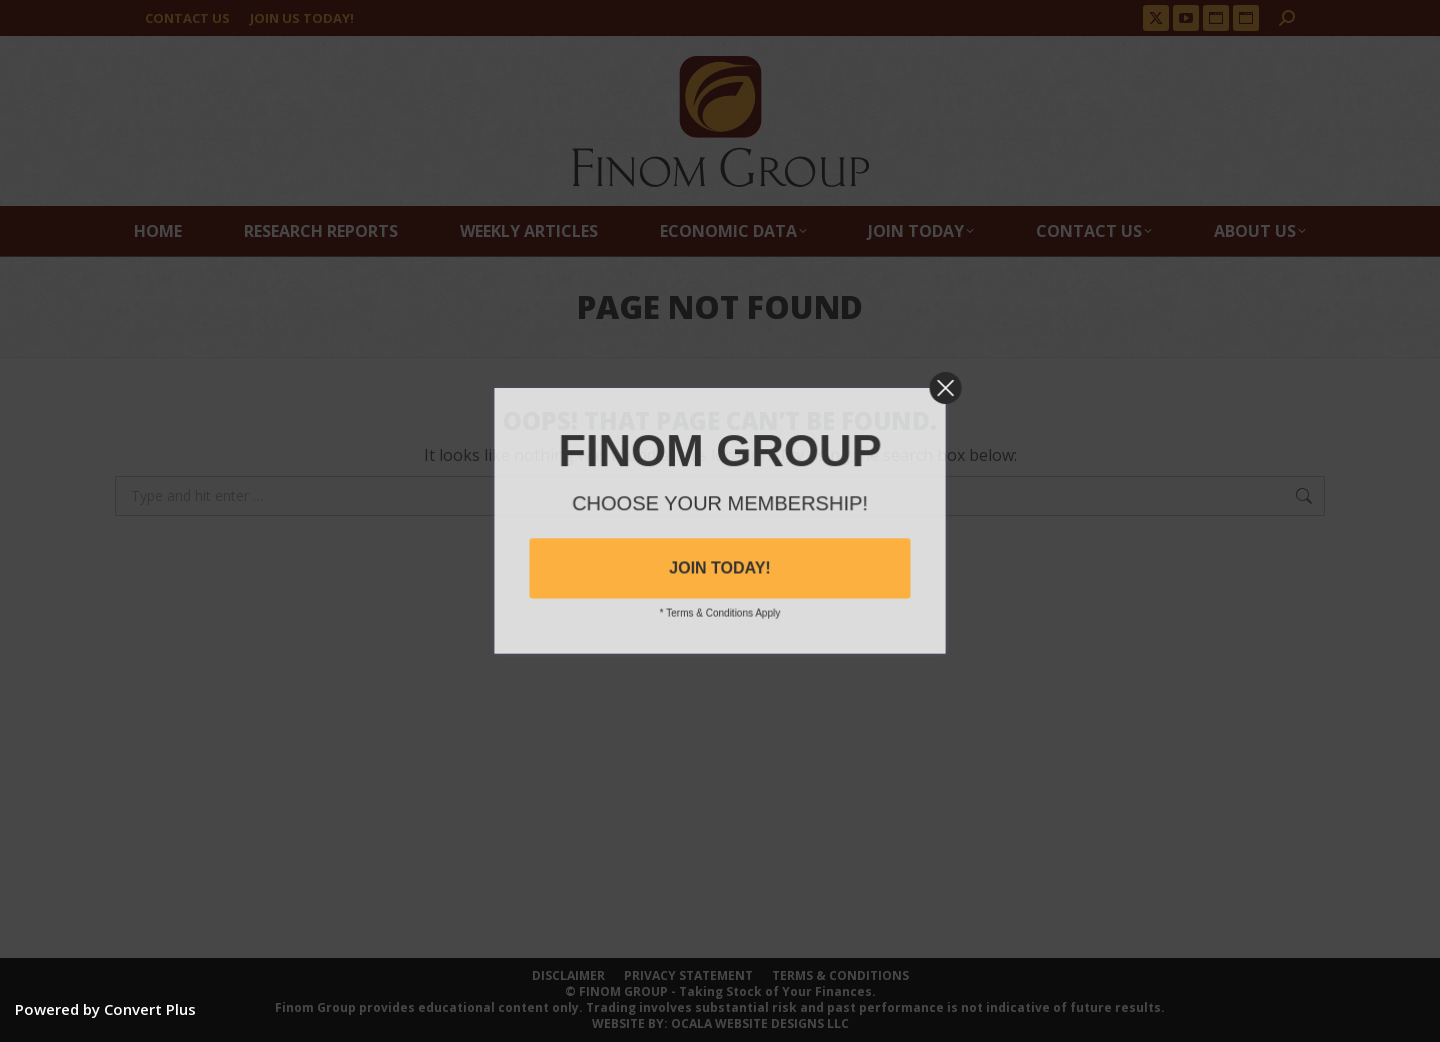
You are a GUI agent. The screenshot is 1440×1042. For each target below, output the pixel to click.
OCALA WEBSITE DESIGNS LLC (760, 1023)
